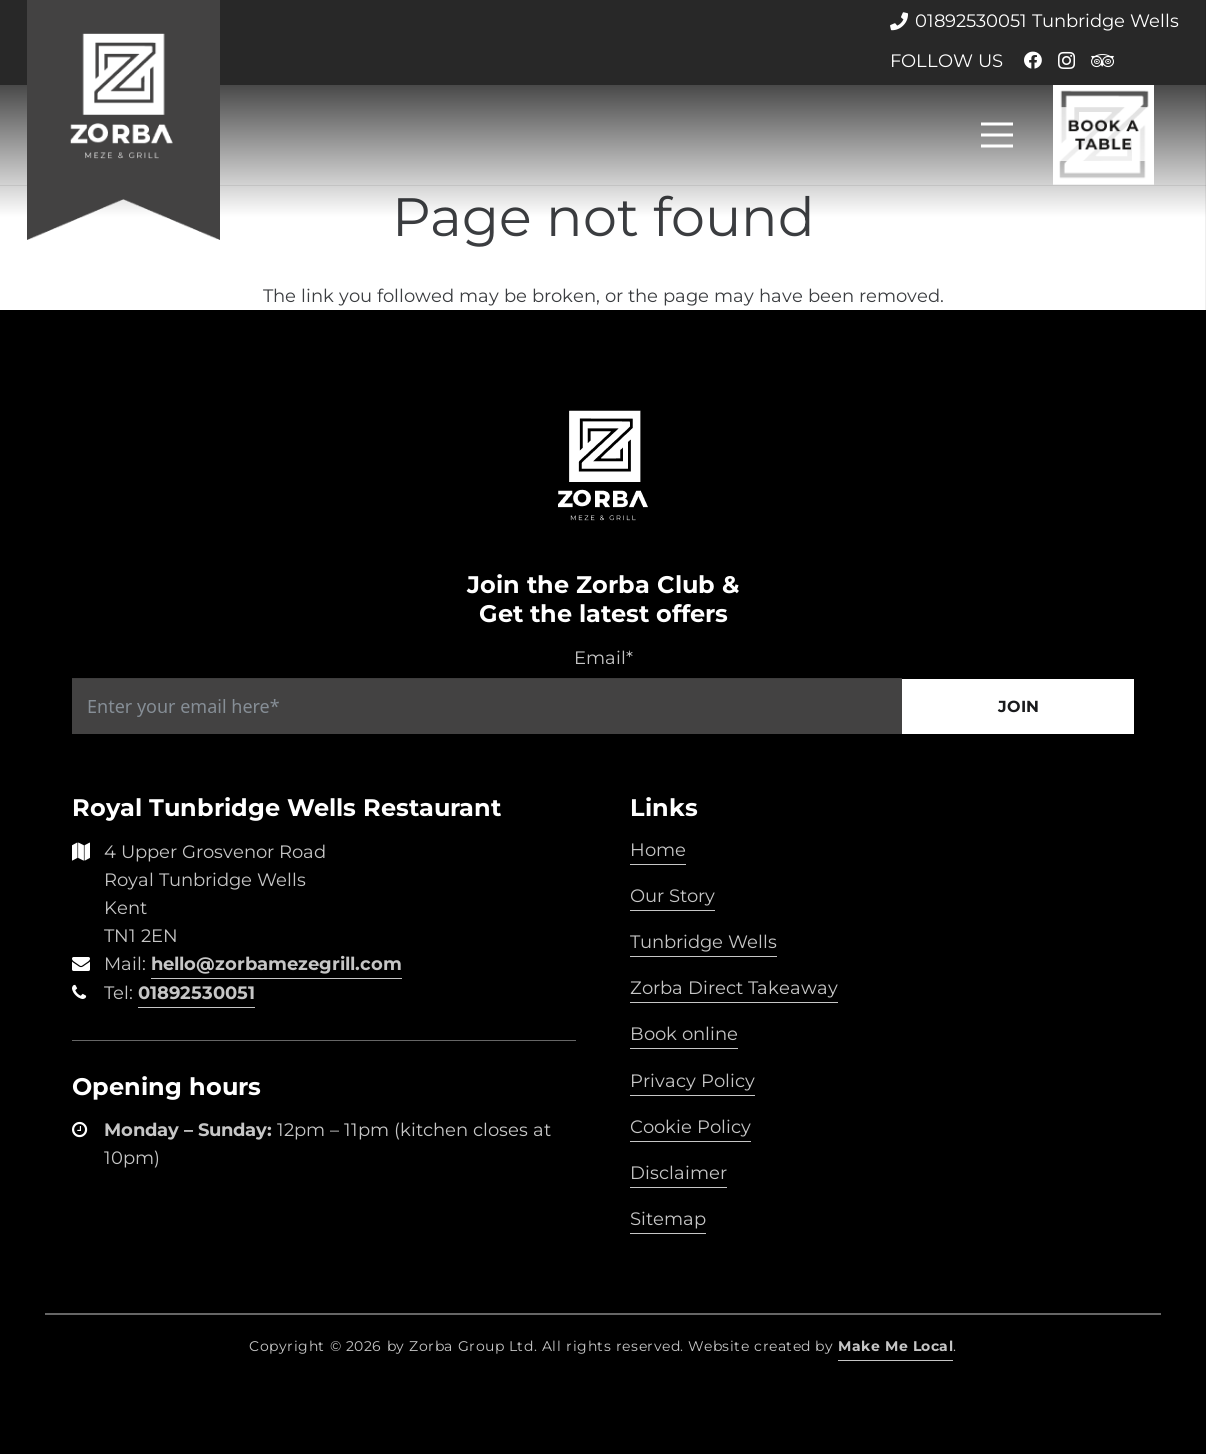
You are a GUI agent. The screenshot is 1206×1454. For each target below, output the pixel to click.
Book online (684, 1034)
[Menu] (997, 135)
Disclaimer (678, 1173)
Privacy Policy (692, 1081)
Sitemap (668, 1219)
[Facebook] (1033, 60)
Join (1018, 706)
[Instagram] (1066, 61)
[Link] (123, 120)
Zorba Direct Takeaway (734, 988)
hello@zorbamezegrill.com (276, 964)
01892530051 (196, 993)
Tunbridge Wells (703, 942)
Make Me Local (895, 1346)
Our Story (672, 896)
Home (658, 850)
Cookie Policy (690, 1127)
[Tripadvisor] (1102, 60)
